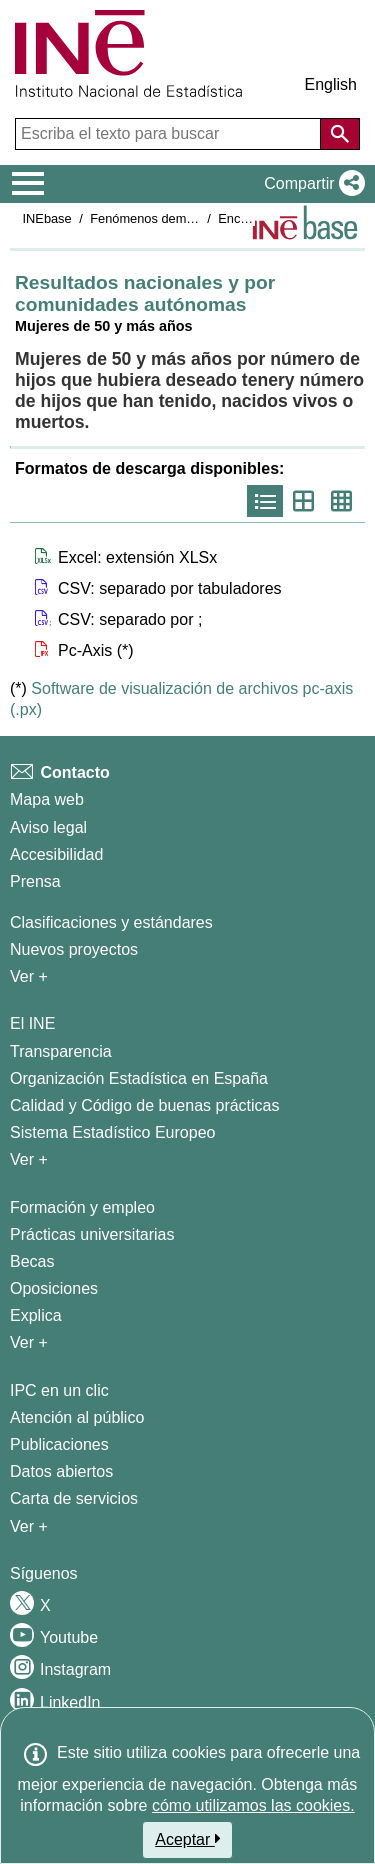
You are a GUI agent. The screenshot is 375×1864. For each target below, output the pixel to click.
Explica (36, 1315)
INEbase (47, 218)
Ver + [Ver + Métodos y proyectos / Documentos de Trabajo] (29, 976)
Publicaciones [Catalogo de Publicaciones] (59, 1444)
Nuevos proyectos (74, 949)
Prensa (35, 881)
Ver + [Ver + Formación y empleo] (29, 1342)
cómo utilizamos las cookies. (253, 1805)
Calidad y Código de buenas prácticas (145, 1105)
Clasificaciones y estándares (111, 922)
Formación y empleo (82, 1207)
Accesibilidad (56, 854)
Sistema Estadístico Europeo (112, 1132)
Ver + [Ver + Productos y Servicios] (29, 1526)
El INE (32, 1023)
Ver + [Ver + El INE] (29, 1159)
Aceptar (187, 1839)
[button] (310, 184)
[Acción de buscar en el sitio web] (340, 134)
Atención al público (77, 1417)
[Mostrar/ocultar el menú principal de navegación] (28, 184)
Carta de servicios (74, 1498)
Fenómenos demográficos (164, 218)
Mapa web (47, 799)
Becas (32, 1261)
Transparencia (61, 1051)
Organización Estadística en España (139, 1078)
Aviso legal (48, 827)
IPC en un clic (59, 1390)
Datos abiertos (61, 1471)
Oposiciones (54, 1288)
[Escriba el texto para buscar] (170, 134)
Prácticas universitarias (92, 1234)
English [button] (331, 84)
